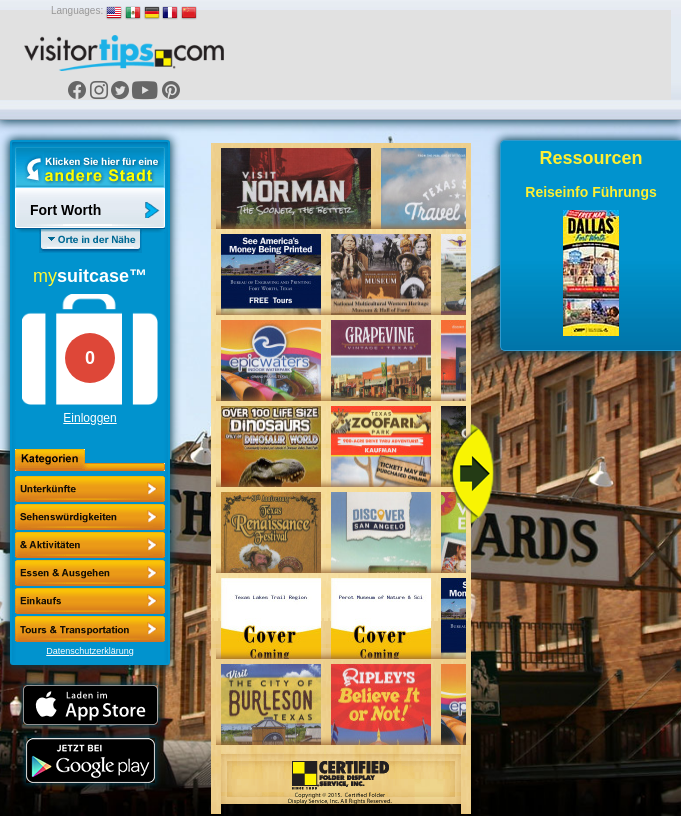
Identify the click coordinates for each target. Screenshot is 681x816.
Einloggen (89, 418)
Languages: (77, 10)
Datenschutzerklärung (90, 651)
